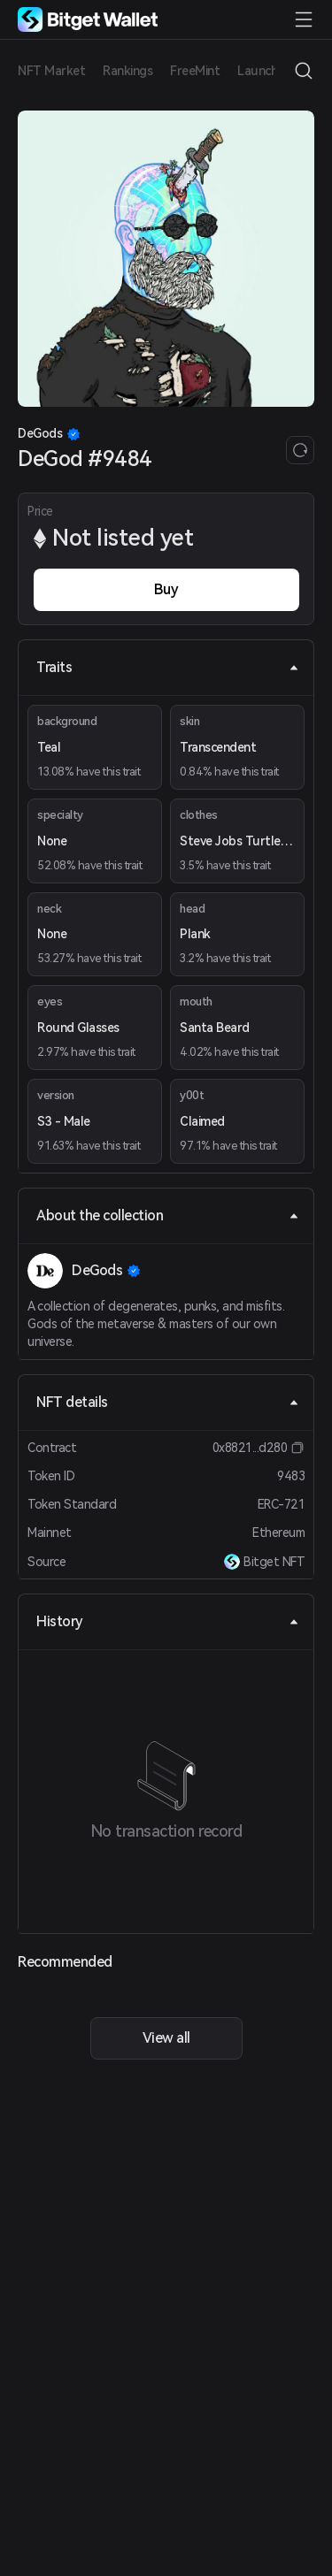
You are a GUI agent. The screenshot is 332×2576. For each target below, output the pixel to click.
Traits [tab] (167, 667)
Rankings (127, 71)
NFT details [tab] (167, 1402)
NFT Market (51, 71)
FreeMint (195, 71)
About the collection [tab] (167, 1215)
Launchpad (268, 71)
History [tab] (167, 1621)
